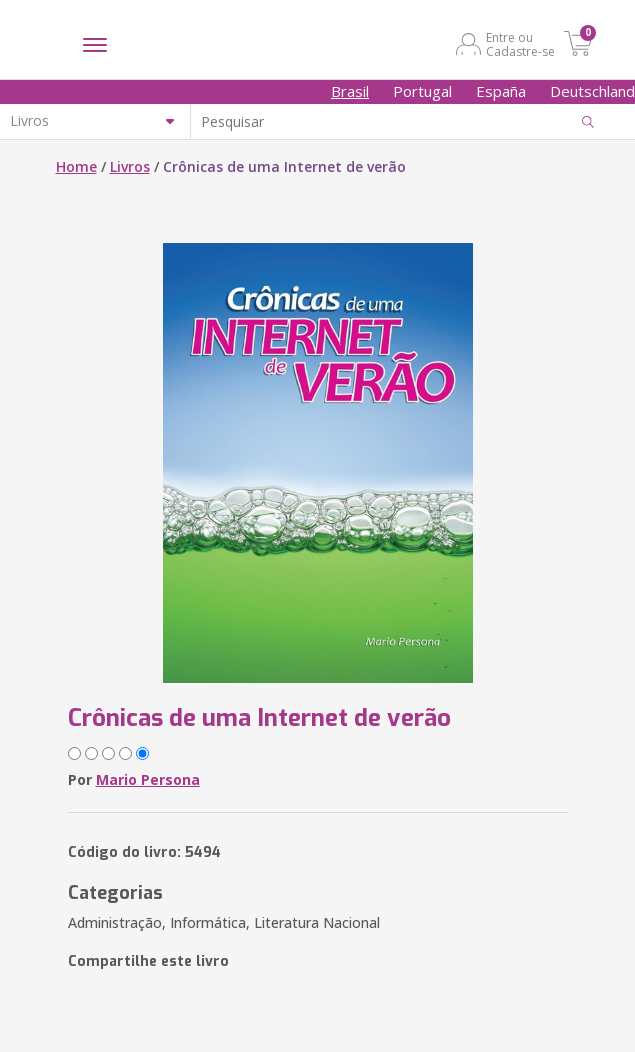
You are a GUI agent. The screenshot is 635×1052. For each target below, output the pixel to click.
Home (76, 166)
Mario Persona (148, 779)
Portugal (422, 91)
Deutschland (592, 91)
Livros (130, 166)
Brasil (350, 91)
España (501, 91)
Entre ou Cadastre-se (520, 44)
